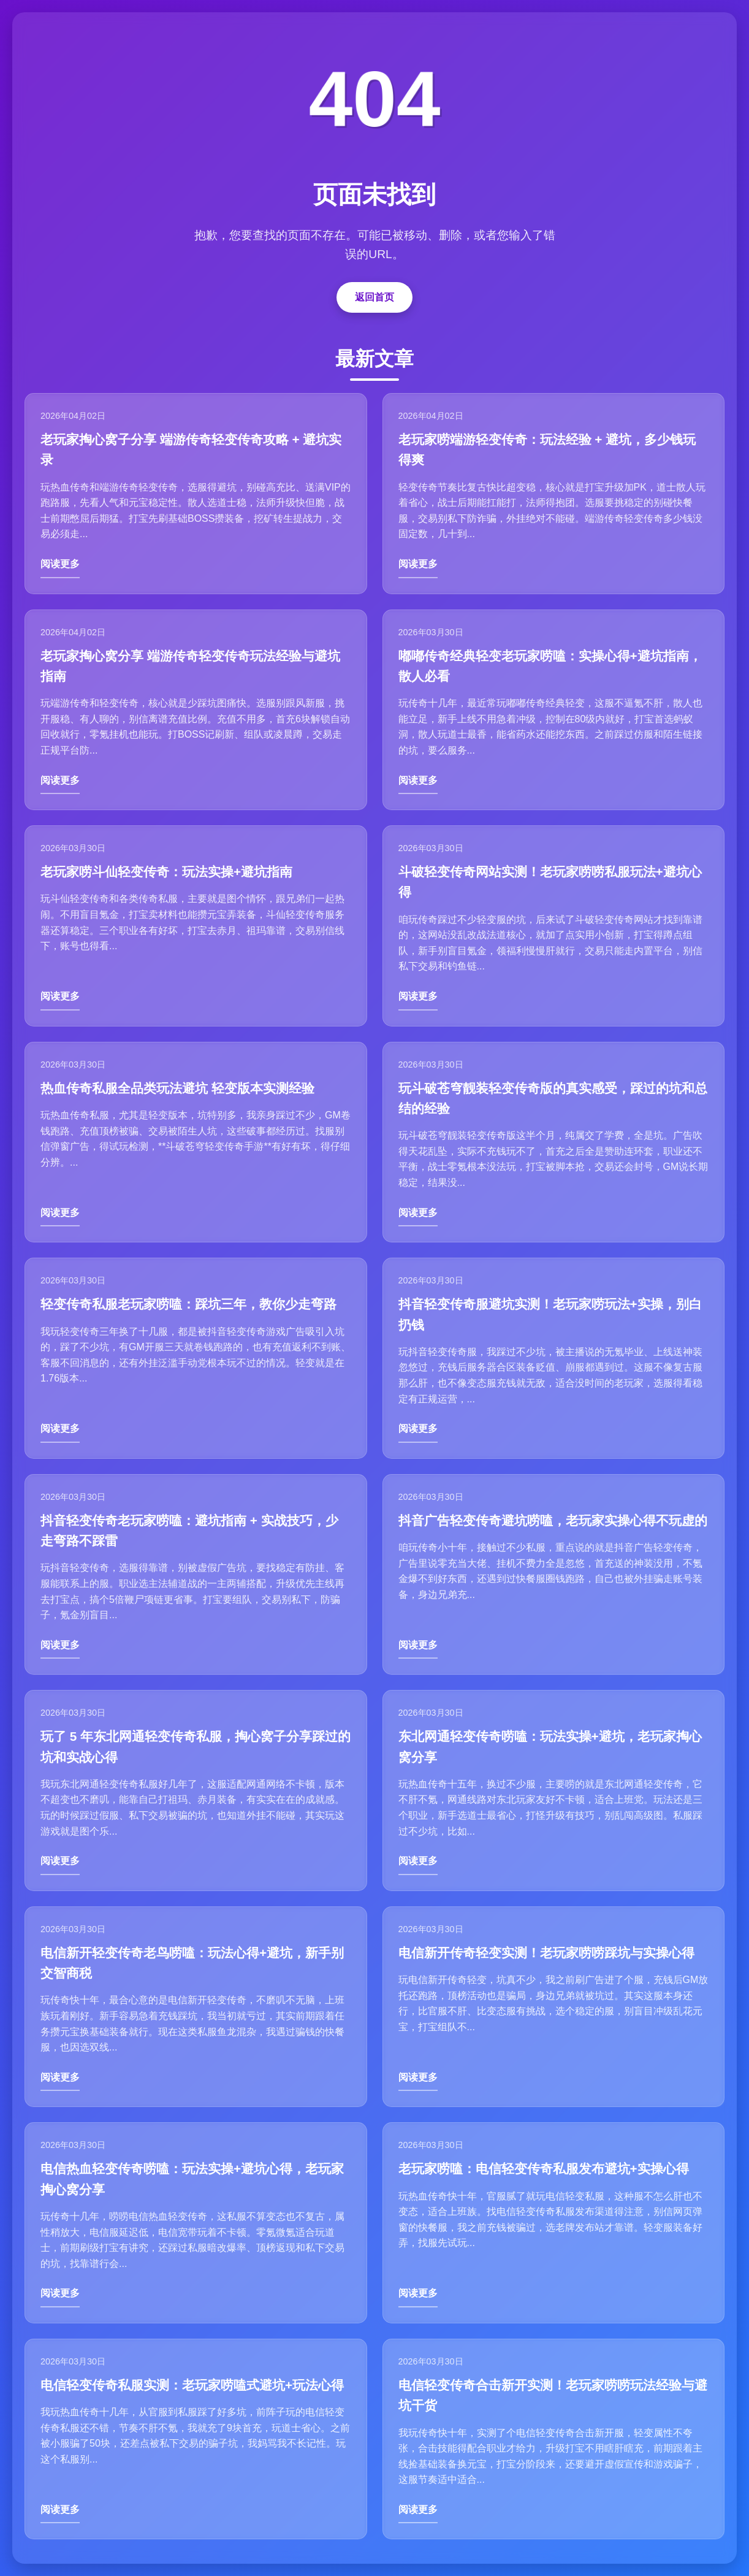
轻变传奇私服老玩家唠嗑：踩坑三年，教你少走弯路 (188, 1304)
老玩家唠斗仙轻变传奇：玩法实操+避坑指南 (166, 872)
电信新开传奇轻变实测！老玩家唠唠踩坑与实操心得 (546, 1953)
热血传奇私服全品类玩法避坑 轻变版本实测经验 (177, 1088)
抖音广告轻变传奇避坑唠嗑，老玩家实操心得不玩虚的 (552, 1520)
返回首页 (374, 297)
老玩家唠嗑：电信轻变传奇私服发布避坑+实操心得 (543, 2168)
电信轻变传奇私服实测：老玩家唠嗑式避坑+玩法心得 (192, 2385)
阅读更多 (60, 564)
